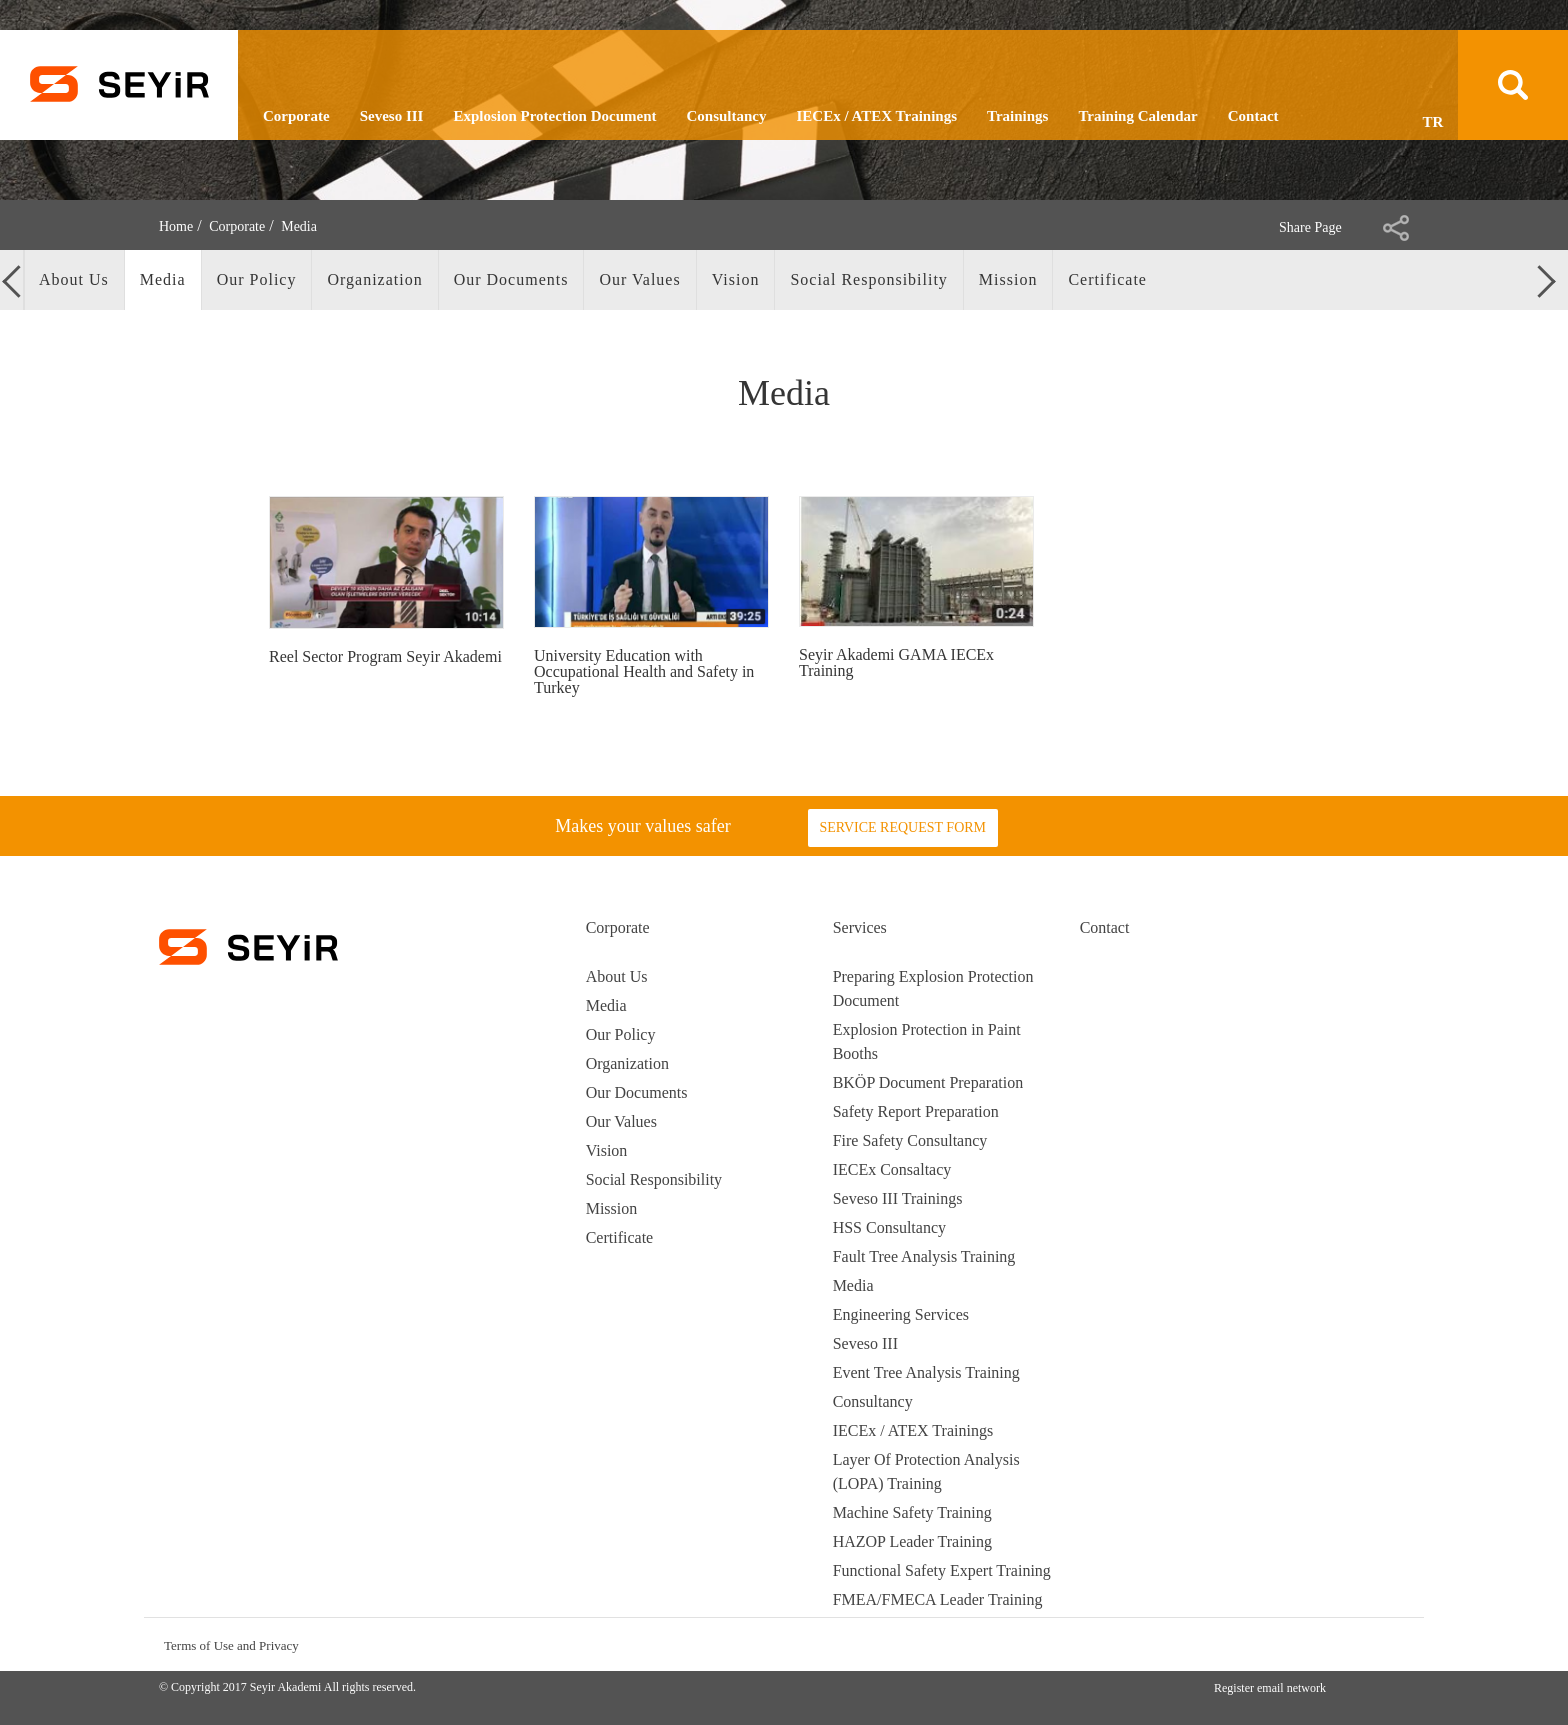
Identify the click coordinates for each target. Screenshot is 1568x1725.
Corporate (296, 116)
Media (606, 1005)
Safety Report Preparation (916, 1111)
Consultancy (726, 116)
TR (1433, 122)
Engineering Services (901, 1314)
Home (176, 226)
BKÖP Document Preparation (928, 1082)
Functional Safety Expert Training (942, 1570)
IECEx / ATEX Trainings (877, 116)
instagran (1316, 1644)
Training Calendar (1137, 116)
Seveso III (392, 116)
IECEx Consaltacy (892, 1169)
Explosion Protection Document (554, 116)
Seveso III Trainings (898, 1198)
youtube (1392, 1644)
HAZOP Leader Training (912, 1541)
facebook (1278, 1644)
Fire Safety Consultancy (910, 1140)
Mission (612, 1208)
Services (860, 927)
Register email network (1270, 1688)
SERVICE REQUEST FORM (902, 827)
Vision (607, 1150)
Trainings (1017, 116)
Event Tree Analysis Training (926, 1372)
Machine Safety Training (912, 1512)
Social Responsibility (654, 1179)
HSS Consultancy (889, 1227)
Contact (1253, 116)
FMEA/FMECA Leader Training (938, 1599)
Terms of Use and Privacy (231, 1645)
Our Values (621, 1121)
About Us (617, 976)
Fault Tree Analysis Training (924, 1256)
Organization (627, 1063)
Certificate (620, 1237)
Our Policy (621, 1034)
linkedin (1354, 1644)
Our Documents (637, 1092)
